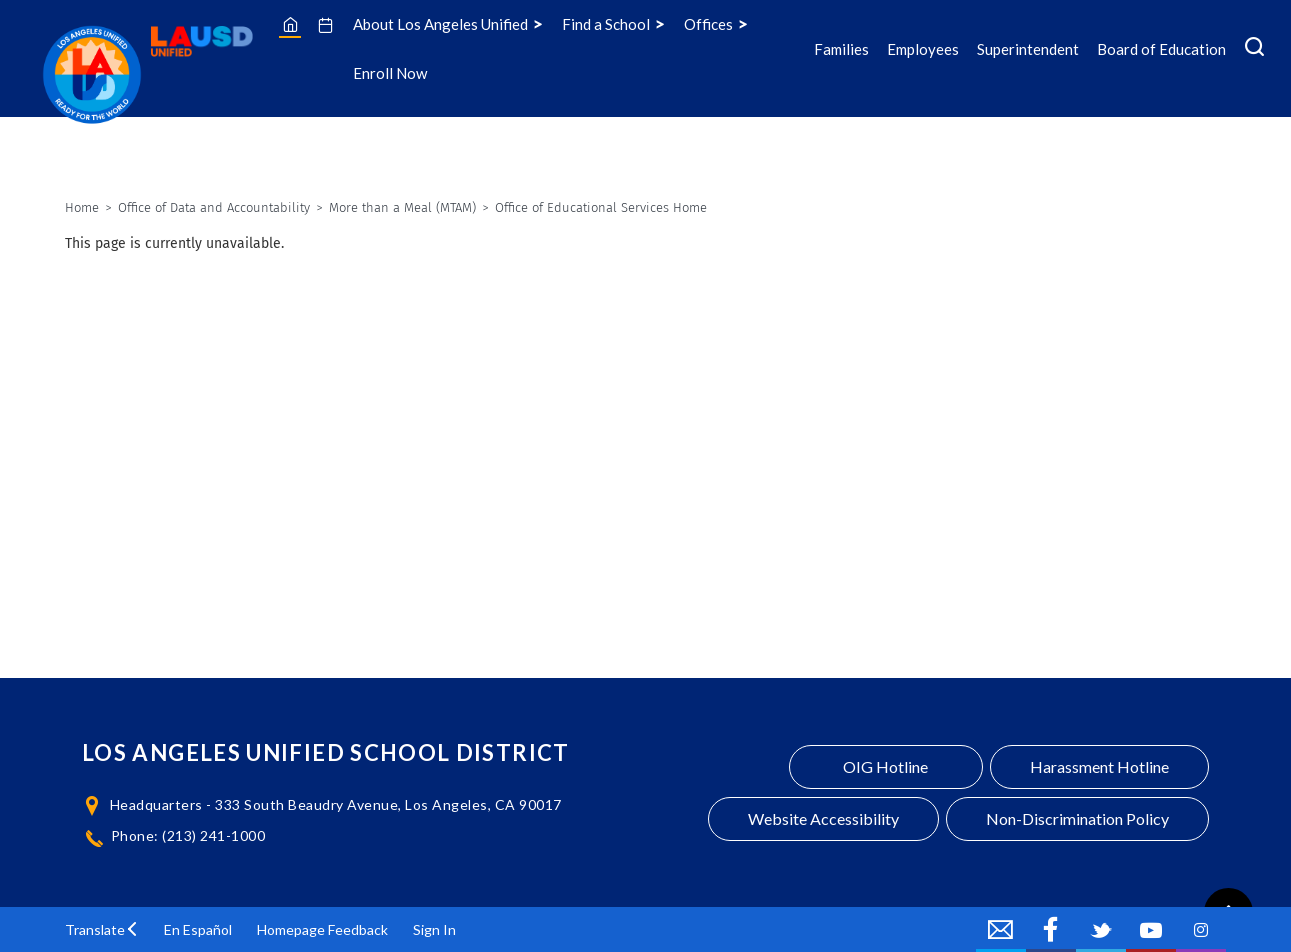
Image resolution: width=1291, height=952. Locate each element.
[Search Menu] (1254, 49)
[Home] (290, 24)
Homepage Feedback (322, 929)
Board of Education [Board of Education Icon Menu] (1161, 49)
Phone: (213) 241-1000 (188, 835)
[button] (102, 929)
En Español (198, 929)
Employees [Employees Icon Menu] (923, 49)
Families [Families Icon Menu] (841, 49)
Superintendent (1028, 49)
